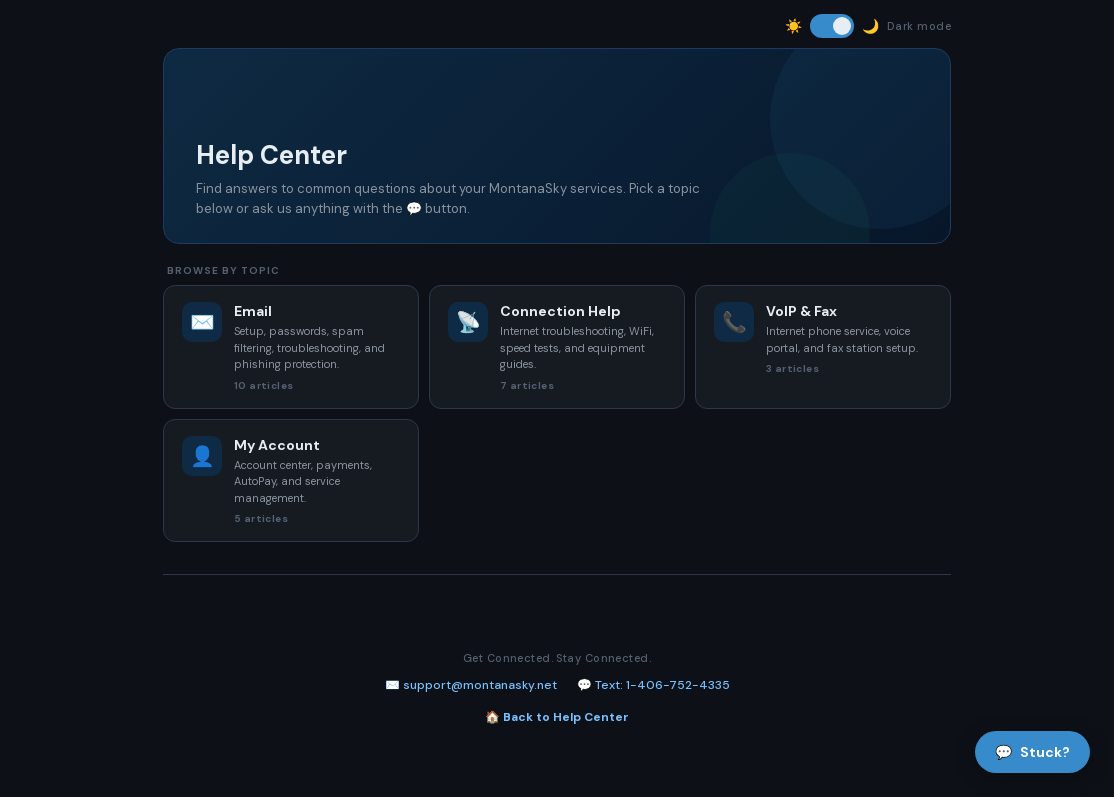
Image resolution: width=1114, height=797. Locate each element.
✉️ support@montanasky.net (471, 685)
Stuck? (1032, 752)
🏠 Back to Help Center (557, 717)
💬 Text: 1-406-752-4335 (653, 685)
